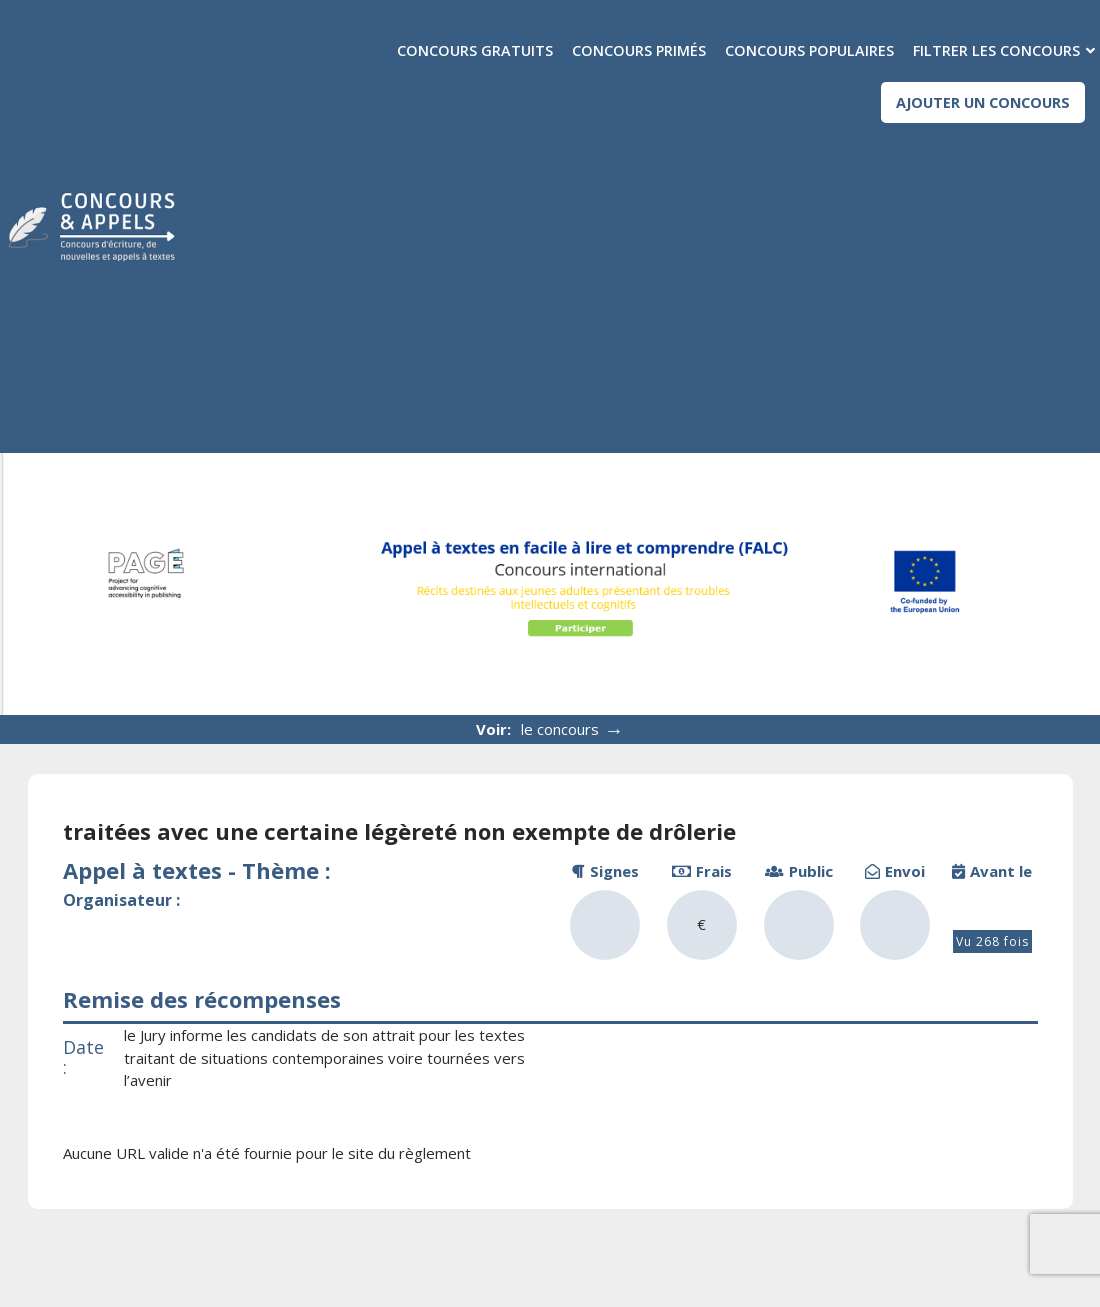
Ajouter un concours (983, 102)
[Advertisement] (652, 278)
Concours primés (639, 50)
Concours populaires (809, 50)
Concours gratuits (475, 50)
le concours (572, 729)
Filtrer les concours (996, 50)
